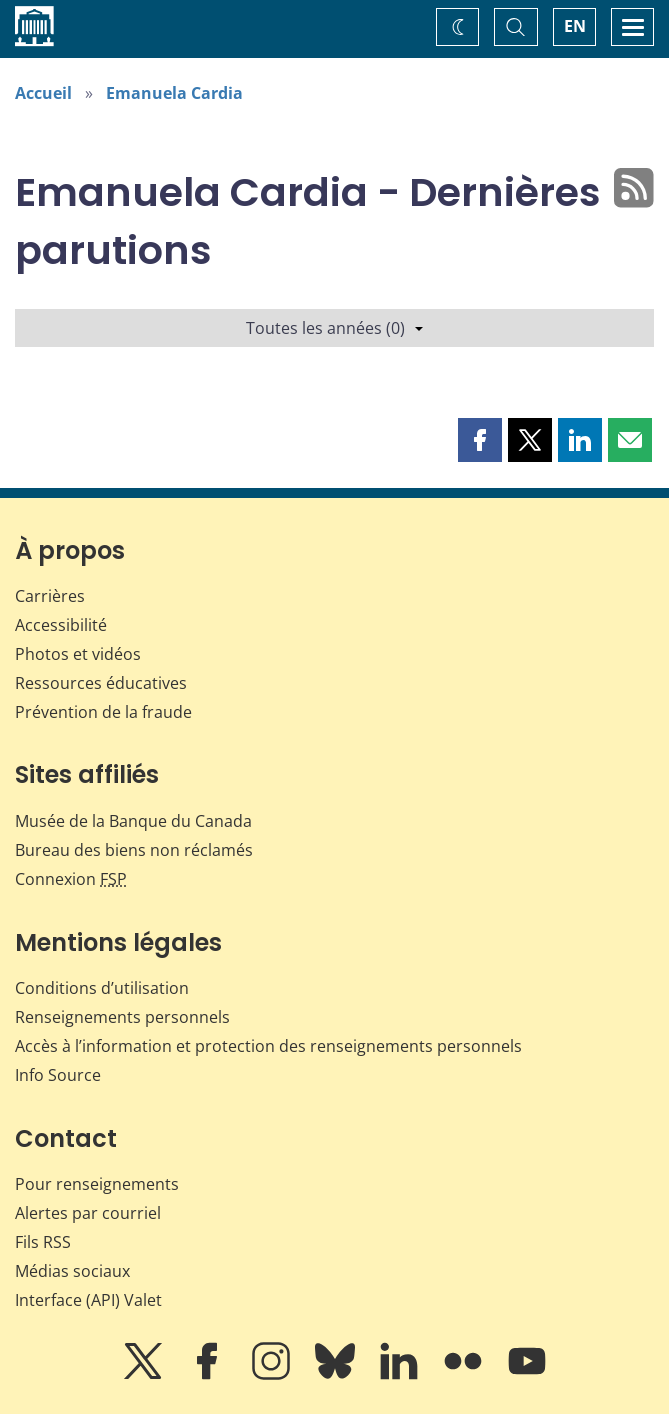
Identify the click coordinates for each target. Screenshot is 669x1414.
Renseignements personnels (122, 1017)
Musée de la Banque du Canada (133, 821)
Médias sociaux (72, 1271)
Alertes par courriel (88, 1213)
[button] (480, 440)
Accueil (43, 93)
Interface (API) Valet (88, 1300)
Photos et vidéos (78, 654)
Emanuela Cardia (174, 93)
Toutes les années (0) (334, 328)
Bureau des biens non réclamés (134, 850)
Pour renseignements (97, 1184)
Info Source (58, 1075)
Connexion (71, 879)
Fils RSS (43, 1242)
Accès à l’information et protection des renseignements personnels (268, 1046)
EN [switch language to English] (575, 26)
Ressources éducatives (101, 683)
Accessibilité (61, 625)
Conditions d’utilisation (102, 988)
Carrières (50, 596)
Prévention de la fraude (103, 712)
